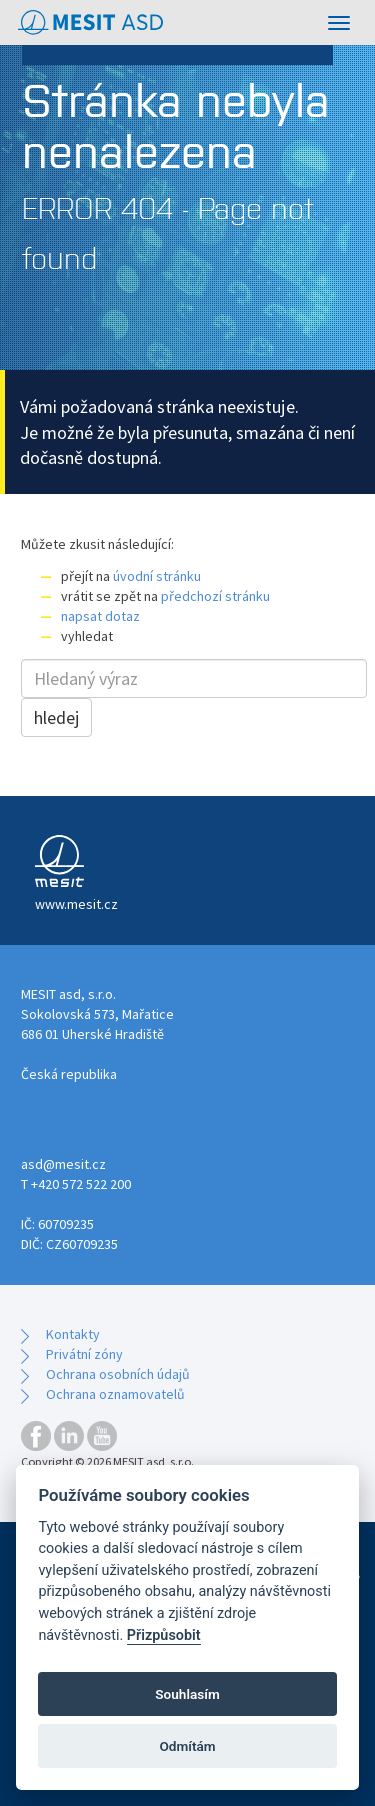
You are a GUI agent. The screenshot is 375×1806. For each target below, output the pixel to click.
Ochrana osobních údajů (118, 1374)
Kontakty (73, 1334)
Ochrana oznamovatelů (115, 1394)
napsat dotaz (100, 616)
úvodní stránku (157, 576)
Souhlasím (187, 1694)
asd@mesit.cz (63, 1164)
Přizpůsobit (164, 1635)
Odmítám (187, 1746)
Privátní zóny (84, 1354)
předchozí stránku (215, 596)
